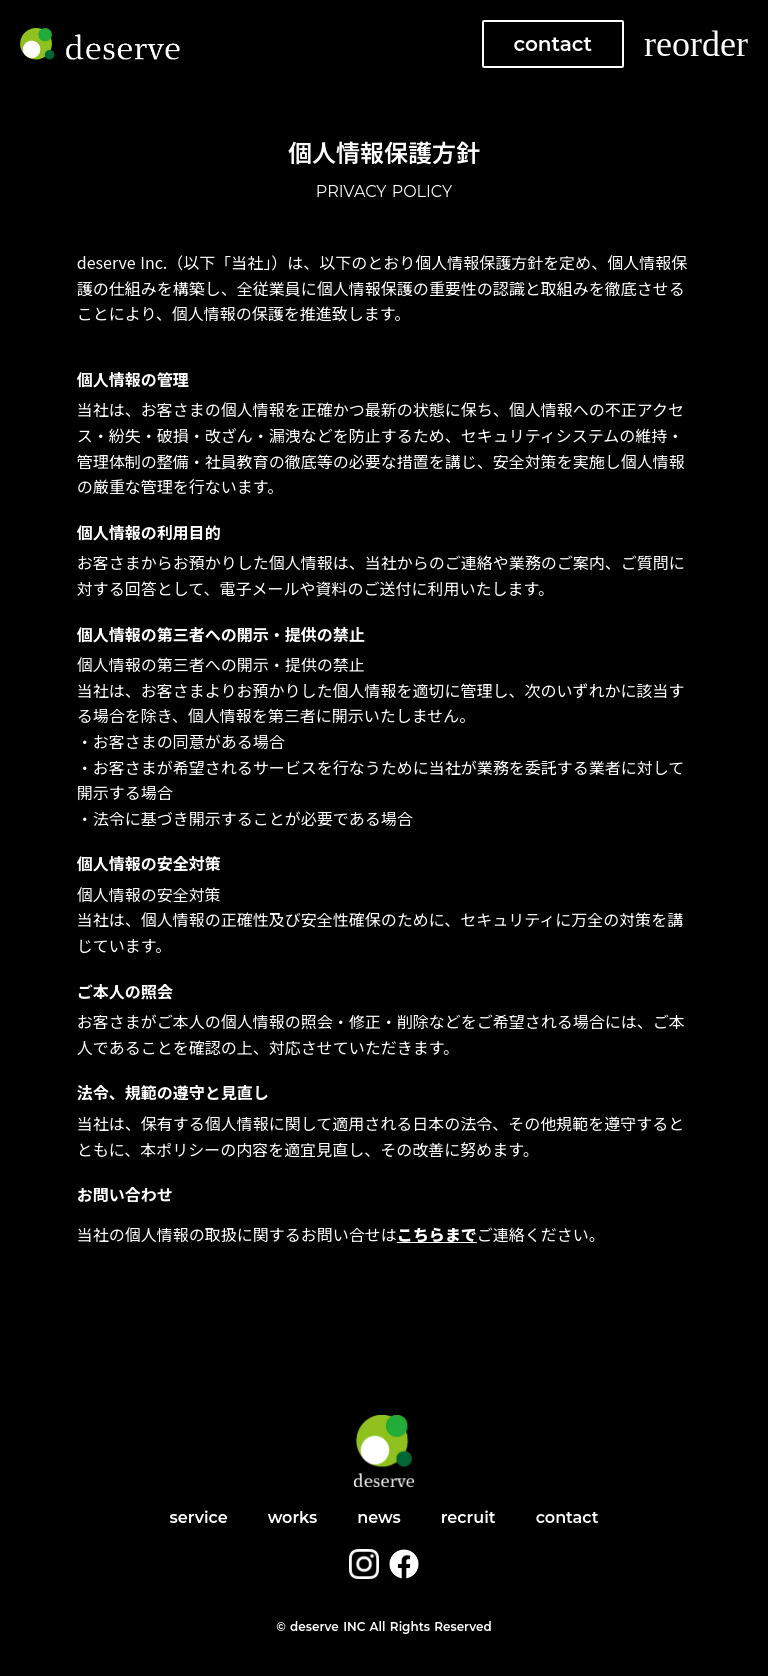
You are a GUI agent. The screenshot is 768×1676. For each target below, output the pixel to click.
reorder (696, 44)
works (293, 1517)
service (198, 1517)
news (379, 1517)
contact (553, 44)
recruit (468, 1517)
